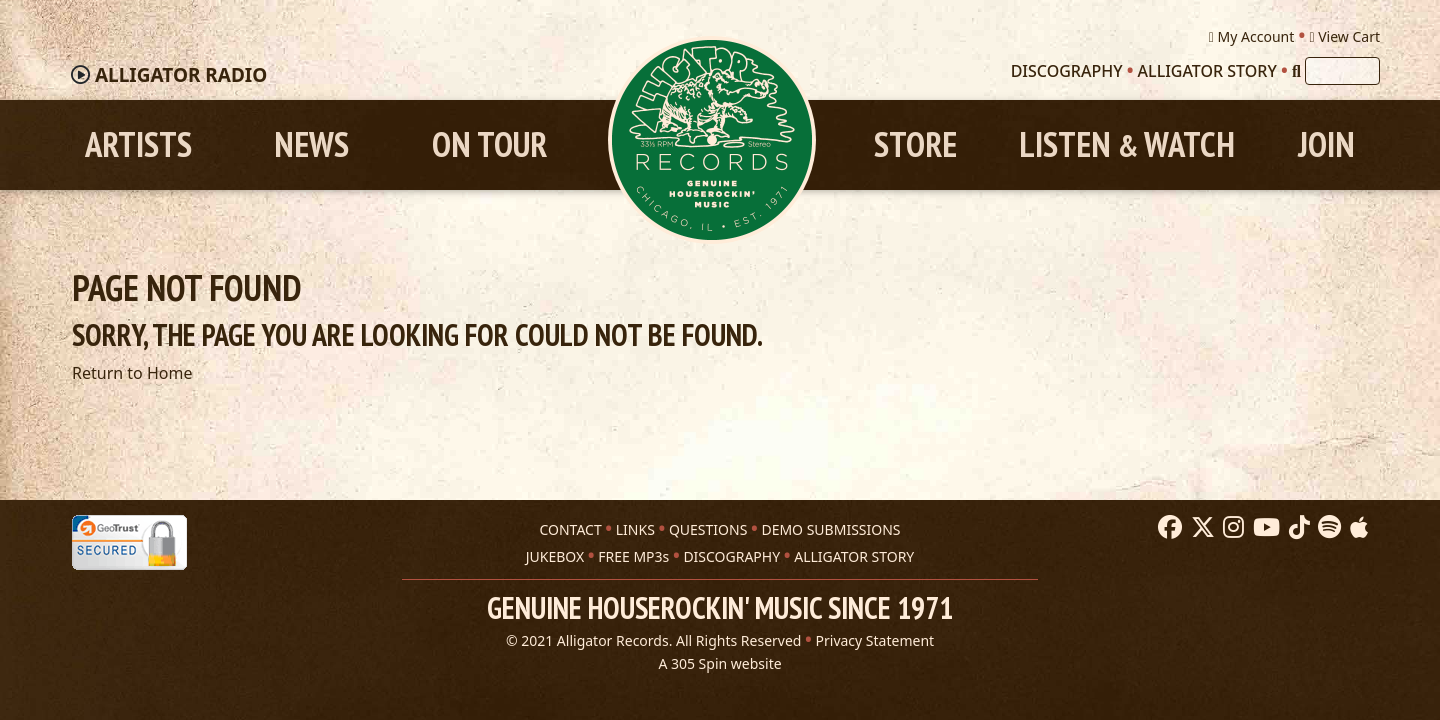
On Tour (489, 144)
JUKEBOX (555, 556)
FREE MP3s (633, 556)
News (311, 144)
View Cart (1344, 36)
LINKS (635, 529)
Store (915, 144)
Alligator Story (1207, 71)
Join (1326, 144)
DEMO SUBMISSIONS (830, 529)
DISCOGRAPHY (731, 556)
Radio (181, 75)
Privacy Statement (875, 640)
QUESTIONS (708, 529)
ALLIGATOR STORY (854, 556)
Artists (138, 144)
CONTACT (570, 529)
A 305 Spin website (719, 663)
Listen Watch (1127, 144)
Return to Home (132, 373)
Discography (1067, 71)
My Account (1251, 36)
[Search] (1296, 71)
